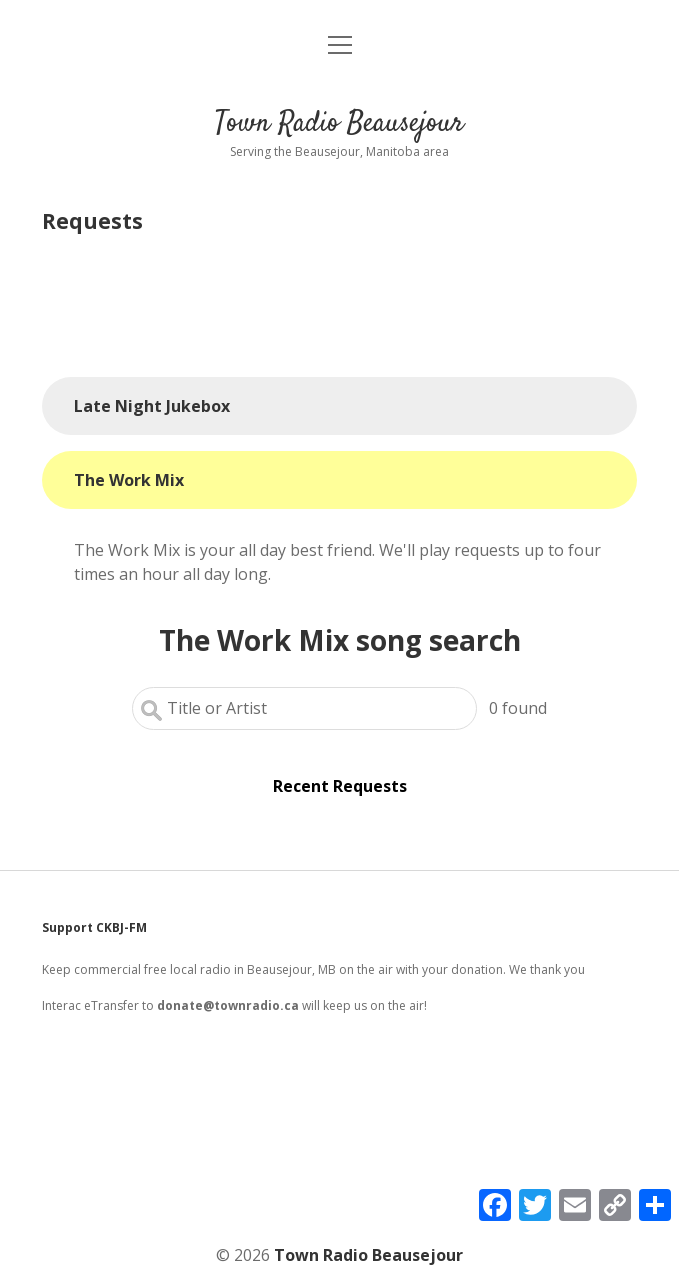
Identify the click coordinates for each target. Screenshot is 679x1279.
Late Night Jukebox (152, 406)
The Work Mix (129, 480)
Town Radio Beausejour (339, 124)
